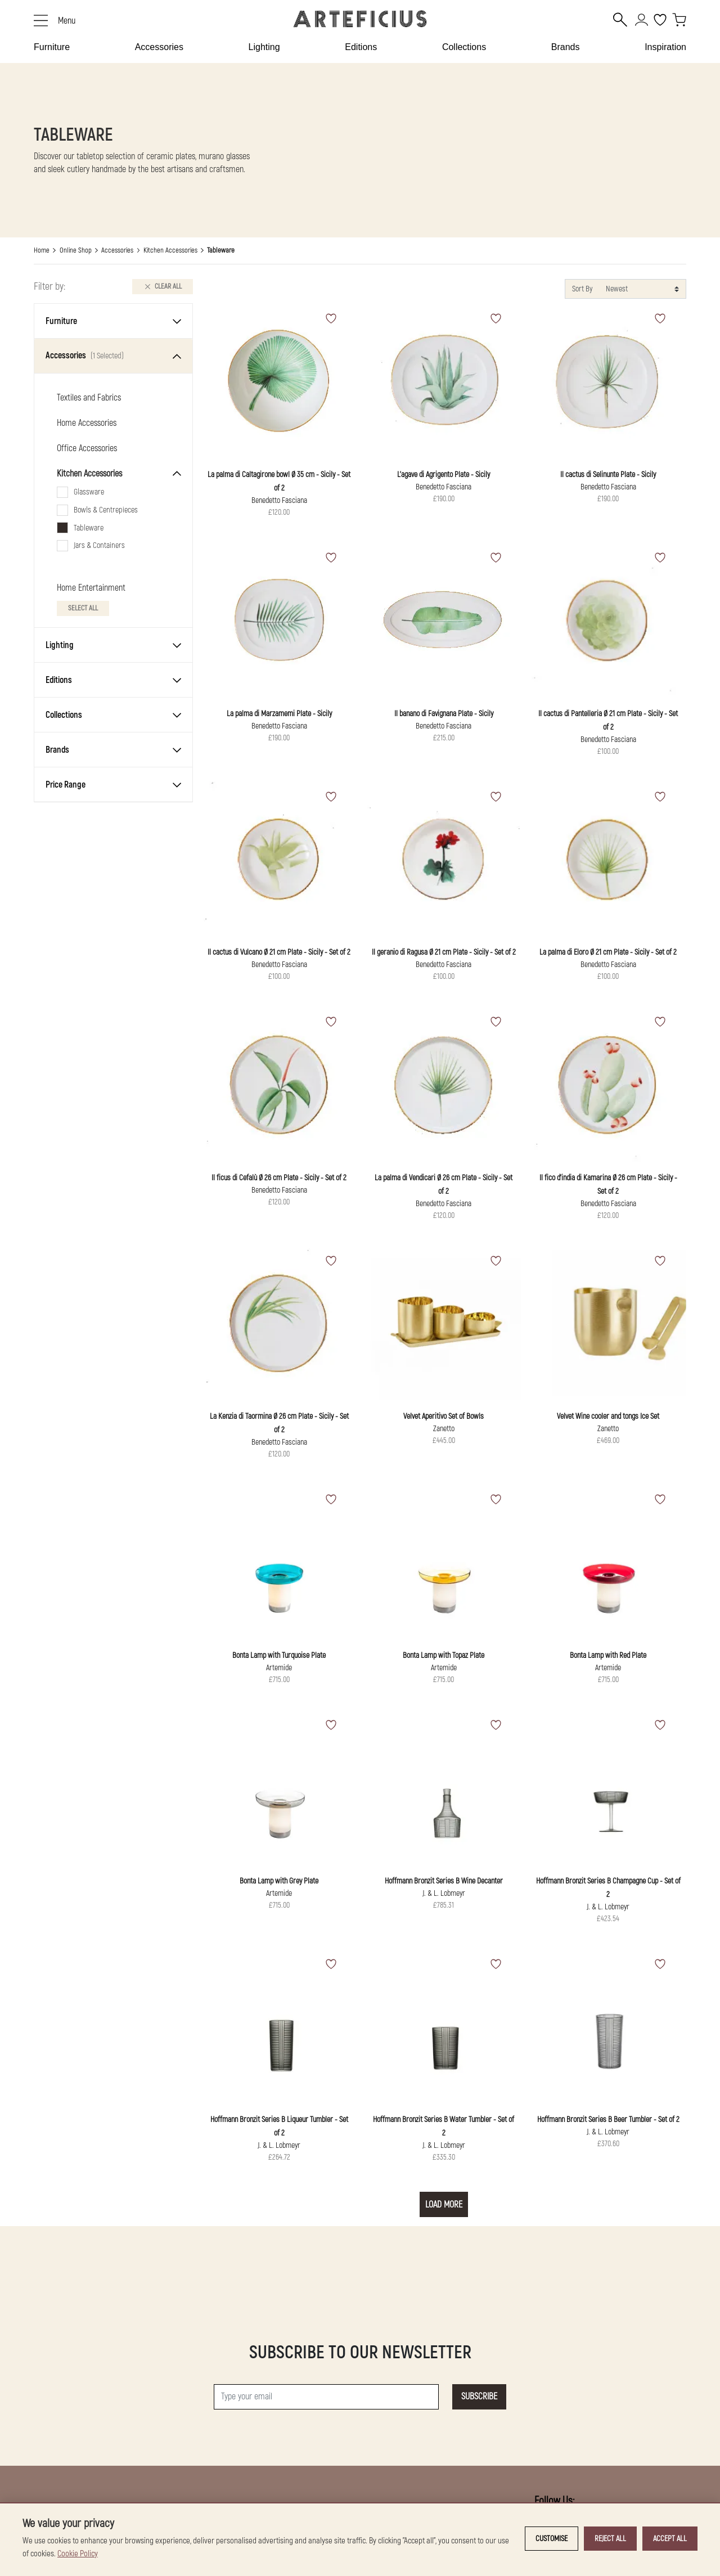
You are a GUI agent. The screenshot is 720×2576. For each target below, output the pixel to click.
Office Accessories (87, 448)
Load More (443, 2204)
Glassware (89, 492)
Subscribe (479, 2396)
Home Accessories (86, 423)
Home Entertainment (91, 588)
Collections (464, 47)
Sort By (582, 289)
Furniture (52, 47)
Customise (552, 2538)
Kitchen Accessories (170, 250)
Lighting (264, 47)
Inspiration (665, 47)
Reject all (610, 2538)
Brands (565, 47)
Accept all (670, 2538)
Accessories (159, 47)
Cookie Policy (77, 2553)
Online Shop (76, 250)
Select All (83, 608)
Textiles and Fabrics (89, 397)
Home (42, 250)
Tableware (89, 528)
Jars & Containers (99, 545)
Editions (361, 47)
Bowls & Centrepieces (106, 510)
